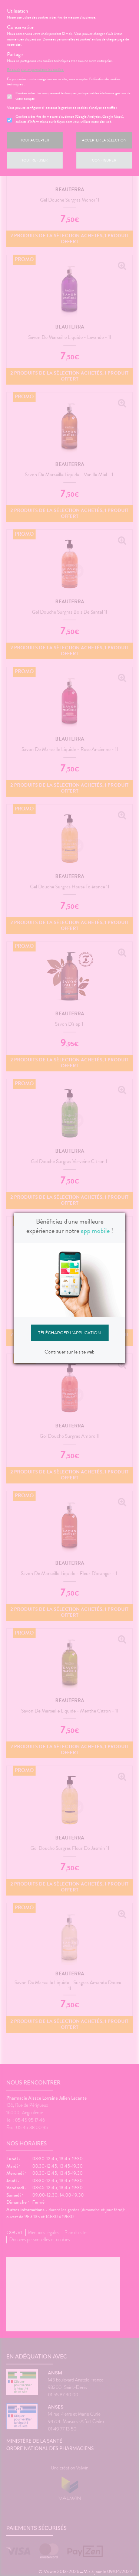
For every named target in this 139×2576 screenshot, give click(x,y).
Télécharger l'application (69, 1332)
